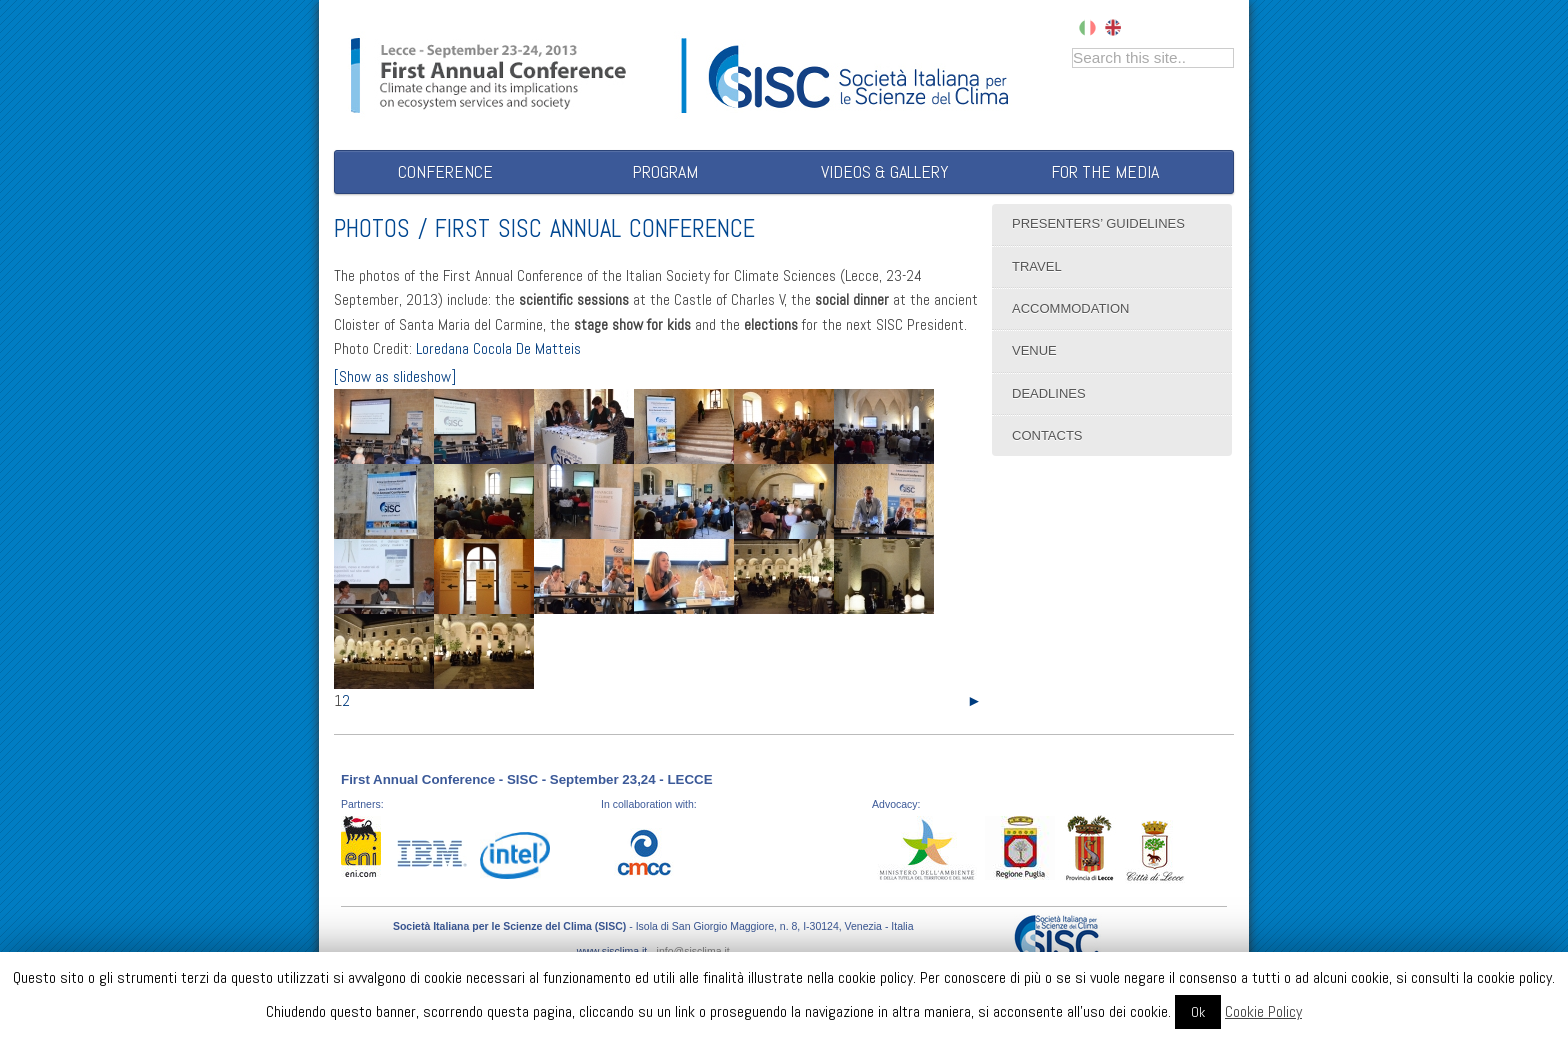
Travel (1037, 266)
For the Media (1105, 171)
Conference (445, 171)
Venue (1034, 350)
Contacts (1047, 435)
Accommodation (1070, 308)
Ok (1198, 1012)
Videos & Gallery (885, 171)
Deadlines (1049, 393)
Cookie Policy (1263, 1011)
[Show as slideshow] (395, 377)
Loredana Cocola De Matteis (498, 349)
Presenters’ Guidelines (1098, 223)
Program (665, 171)
